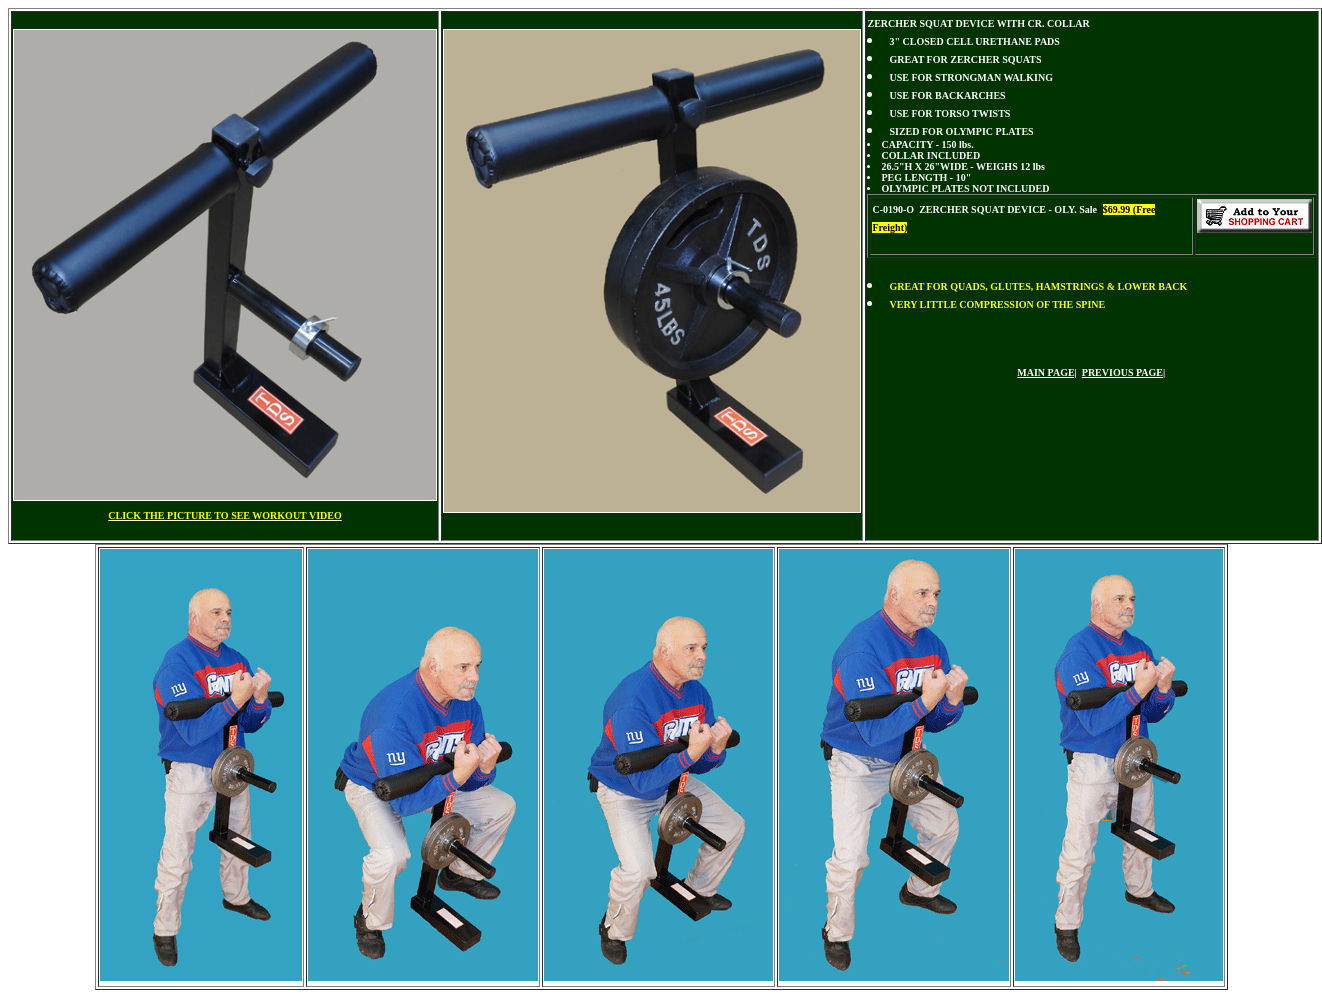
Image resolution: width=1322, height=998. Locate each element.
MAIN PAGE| (1047, 372)
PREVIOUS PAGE (1122, 372)
